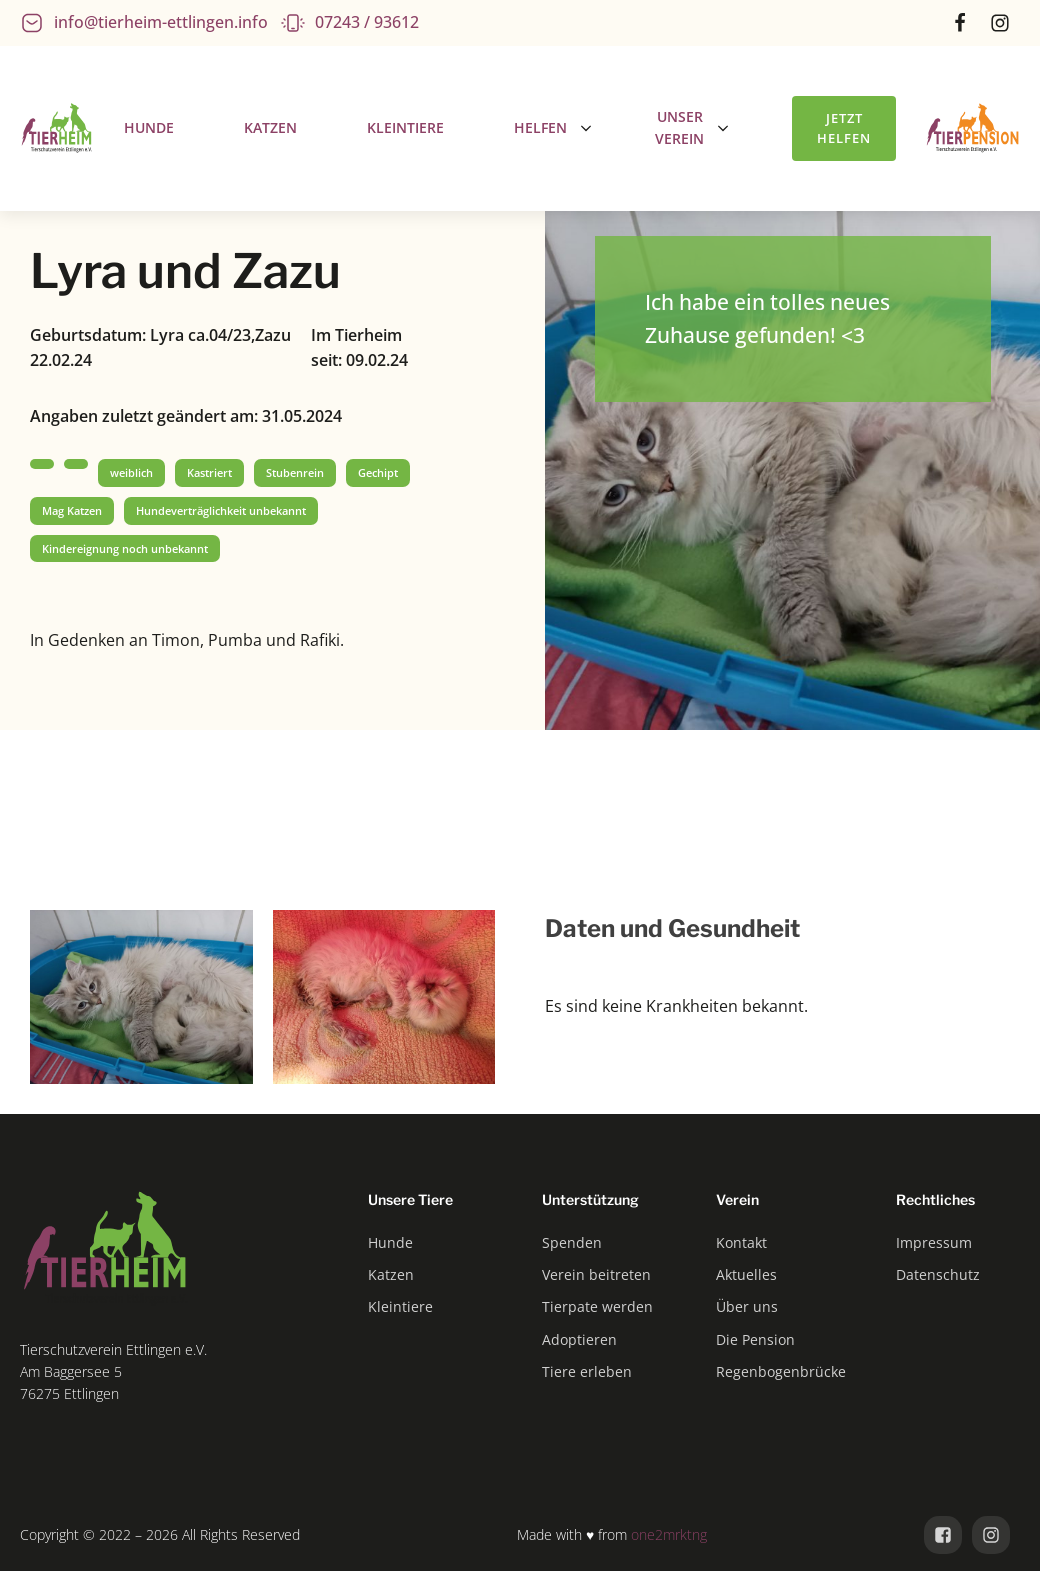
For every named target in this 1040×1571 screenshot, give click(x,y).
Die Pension (755, 1339)
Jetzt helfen (844, 128)
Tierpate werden (597, 1306)
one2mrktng (669, 1534)
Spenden (572, 1242)
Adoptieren (579, 1339)
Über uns (747, 1306)
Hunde (390, 1242)
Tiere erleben (587, 1371)
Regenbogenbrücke (781, 1371)
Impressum (934, 1242)
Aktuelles (746, 1274)
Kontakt (741, 1242)
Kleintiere (400, 1306)
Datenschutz (938, 1274)
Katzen (391, 1274)
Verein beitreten (596, 1274)
